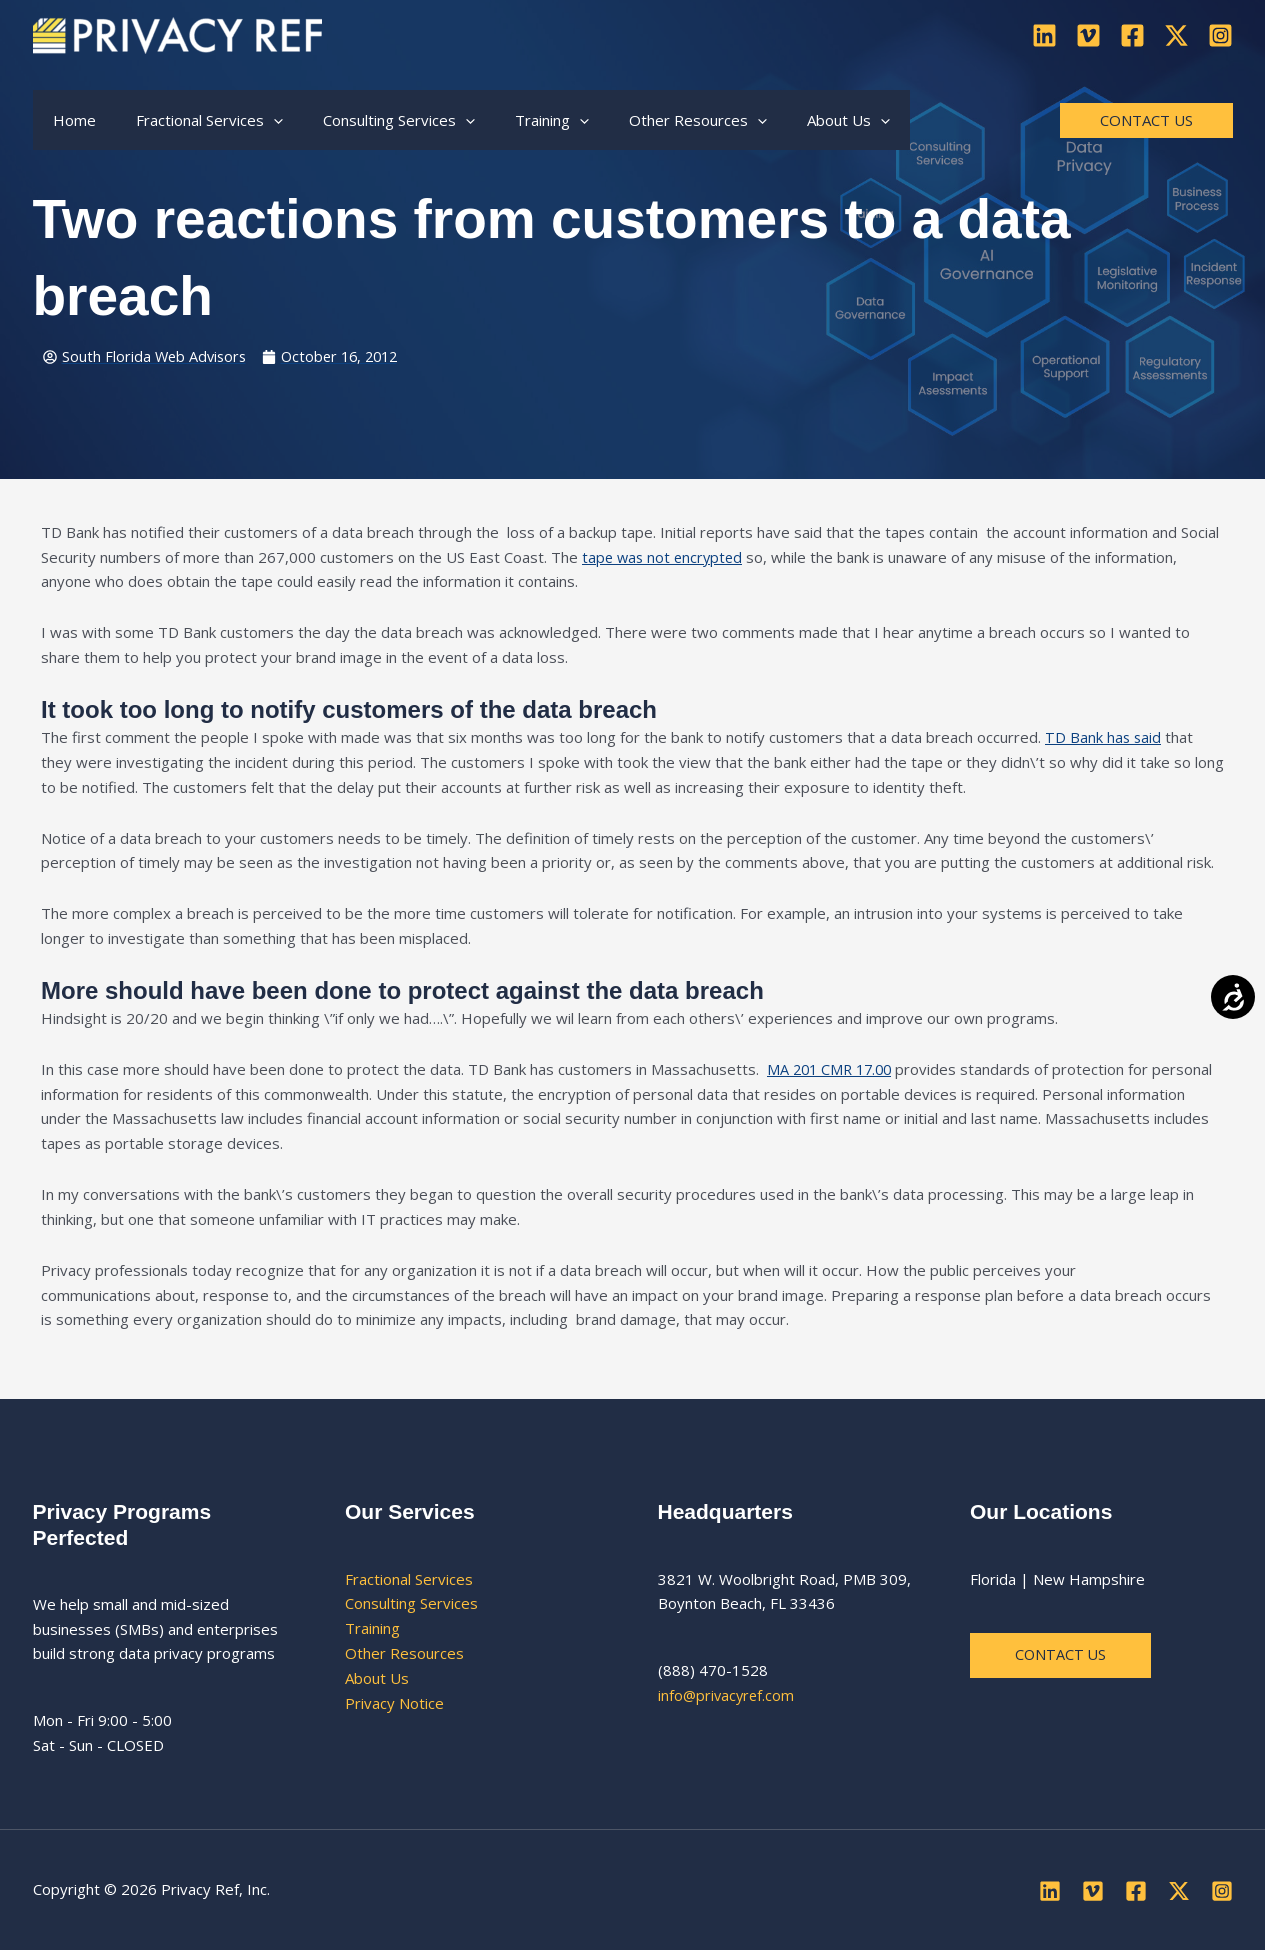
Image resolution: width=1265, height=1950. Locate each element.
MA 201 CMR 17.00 (833, 1070)
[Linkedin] (1044, 35)
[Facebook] (1132, 35)
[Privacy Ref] (177, 33)
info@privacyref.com (728, 1696)
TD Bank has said (1104, 738)
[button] (258, 120)
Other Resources (404, 1654)
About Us (377, 1678)
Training (372, 1629)
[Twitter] (1176, 35)
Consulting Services (411, 1604)
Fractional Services (409, 1579)
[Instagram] (1220, 35)
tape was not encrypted (665, 558)
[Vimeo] (1088, 35)
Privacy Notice (394, 1703)
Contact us (1061, 1656)
